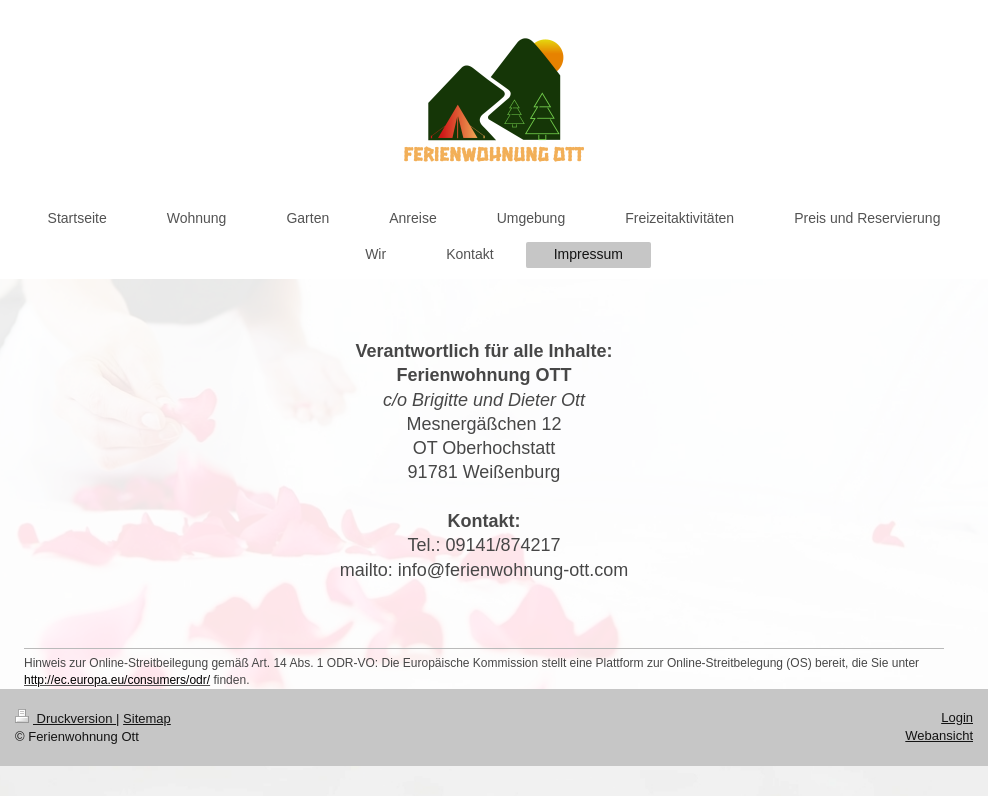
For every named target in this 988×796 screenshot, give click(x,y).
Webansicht (939, 735)
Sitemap (147, 718)
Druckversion (65, 718)
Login (957, 717)
